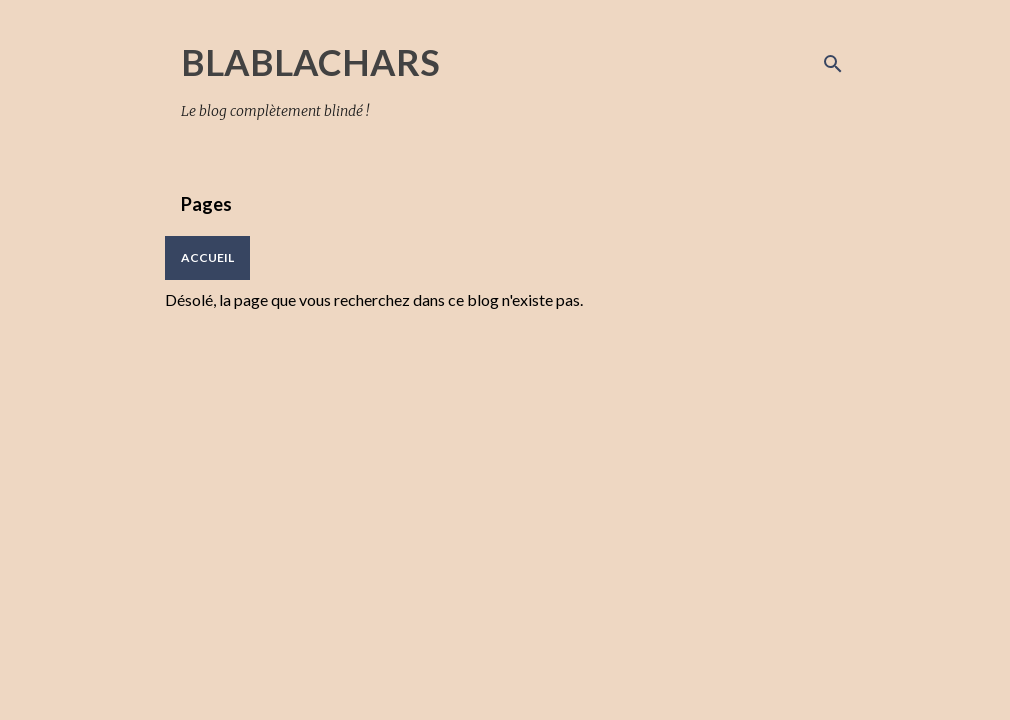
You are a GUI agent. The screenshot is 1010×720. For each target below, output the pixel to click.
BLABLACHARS (310, 62)
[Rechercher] (833, 64)
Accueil (207, 257)
